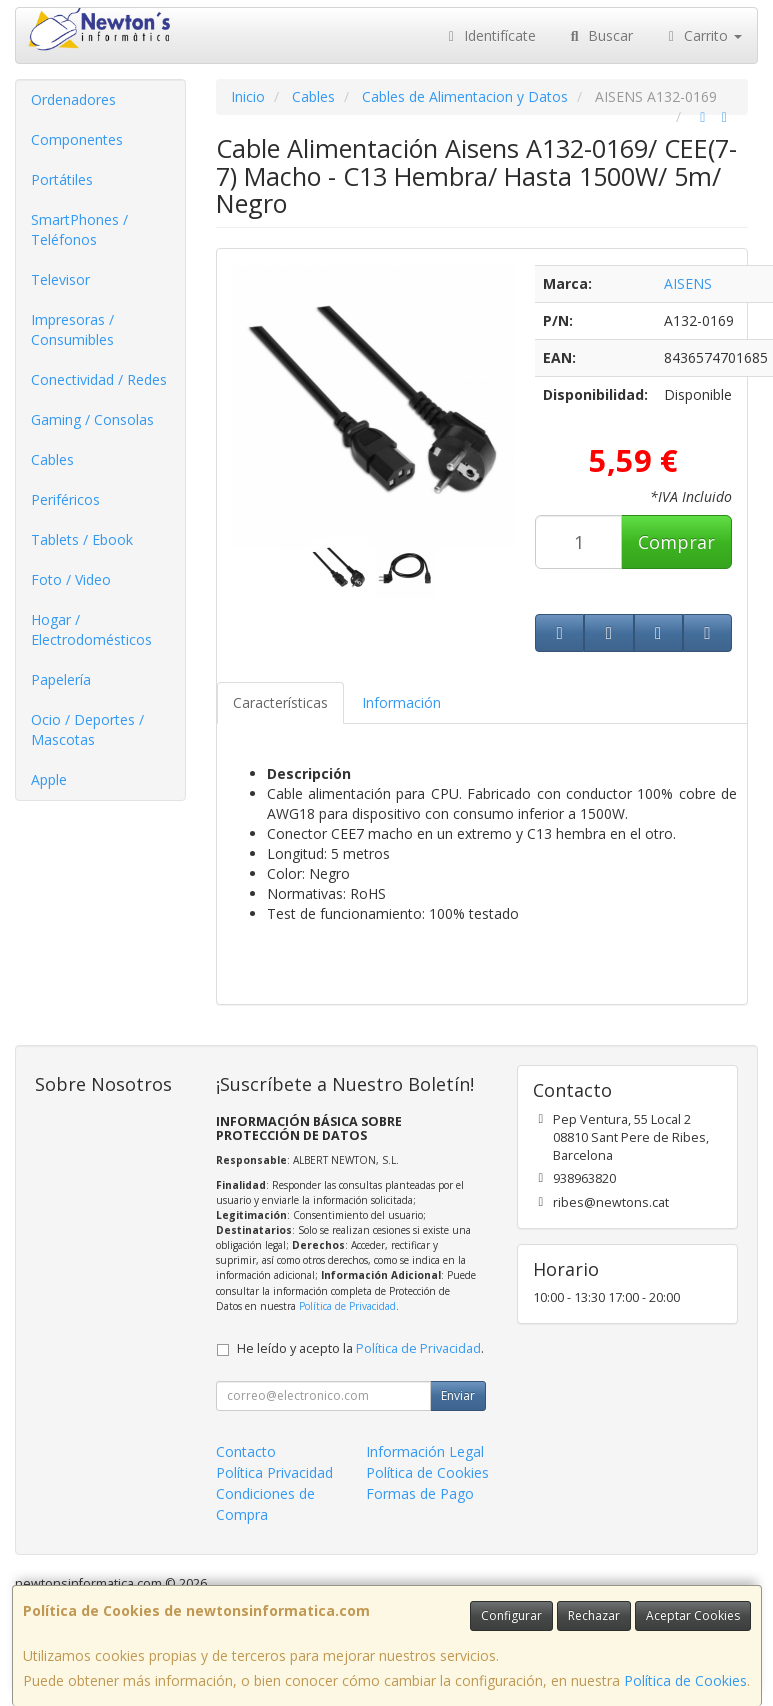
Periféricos (65, 499)
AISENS (688, 283)
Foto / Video (71, 579)
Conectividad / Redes (99, 379)
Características (280, 702)
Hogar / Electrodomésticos (91, 629)
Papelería (61, 679)
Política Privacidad (274, 1472)
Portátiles (62, 179)
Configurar (511, 1615)
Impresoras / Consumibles (72, 329)
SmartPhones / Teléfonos (79, 229)
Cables (52, 459)
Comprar (676, 542)
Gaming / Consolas (92, 419)
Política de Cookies (685, 1680)
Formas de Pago (420, 1493)
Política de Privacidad (347, 1306)
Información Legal (425, 1451)
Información (401, 702)
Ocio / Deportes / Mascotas (87, 729)
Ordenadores (73, 99)
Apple (49, 779)
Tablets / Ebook (82, 539)
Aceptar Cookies (693, 1615)
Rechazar (594, 1615)
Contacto (246, 1451)
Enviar (458, 1395)
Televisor (60, 279)
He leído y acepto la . (360, 1348)
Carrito (703, 35)
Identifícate (490, 35)
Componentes (77, 139)
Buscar (599, 35)
